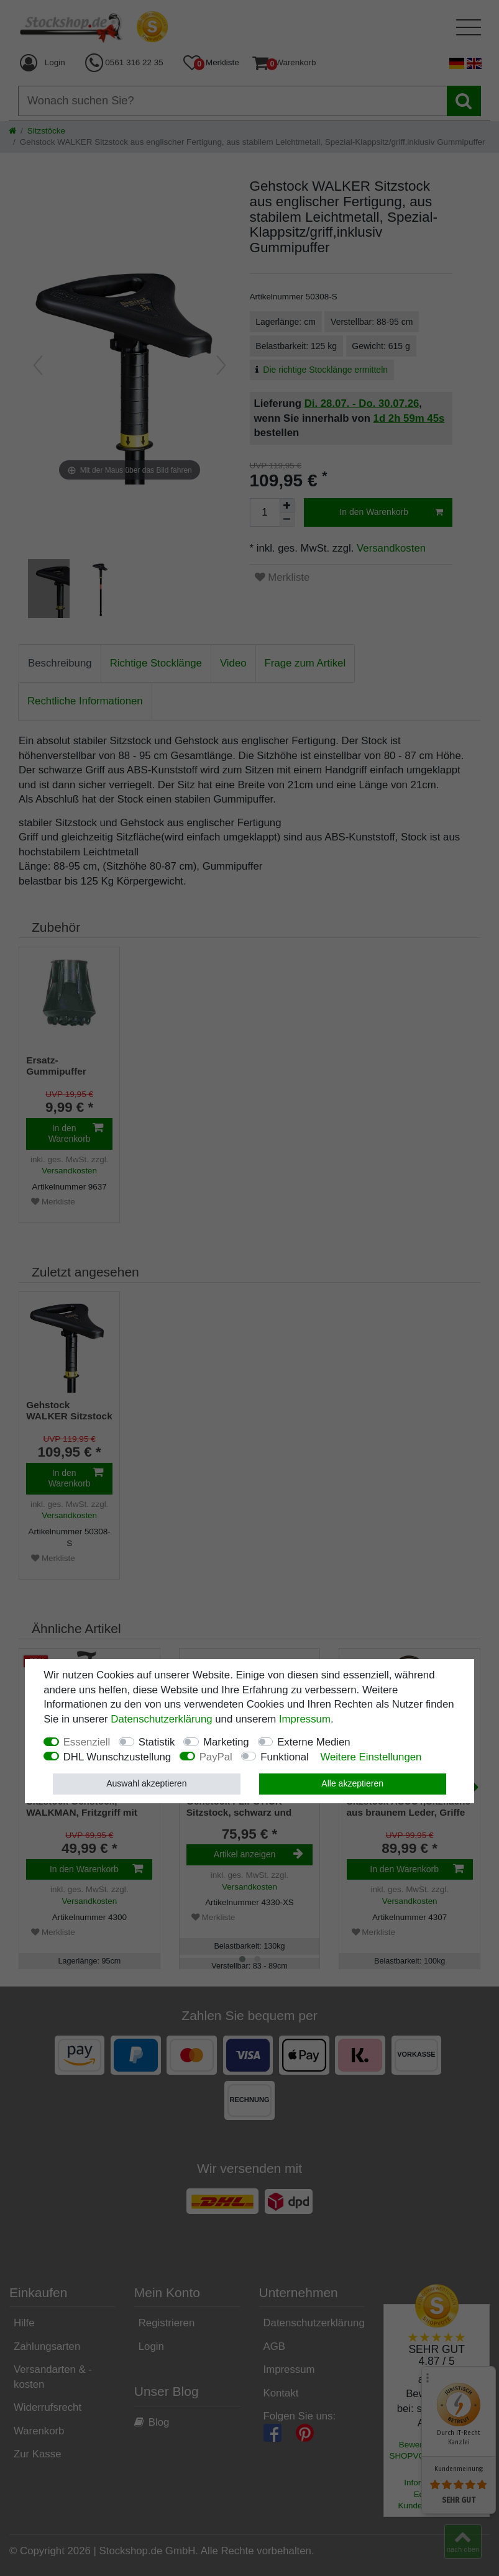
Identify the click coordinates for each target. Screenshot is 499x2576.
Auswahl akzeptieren (146, 1783)
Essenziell (87, 1742)
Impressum (305, 1719)
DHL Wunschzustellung (117, 1757)
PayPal (215, 1757)
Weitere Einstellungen (370, 1757)
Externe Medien (313, 1742)
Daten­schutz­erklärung (161, 1719)
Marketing (226, 1742)
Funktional (284, 1757)
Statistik (157, 1742)
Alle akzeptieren (352, 1783)
